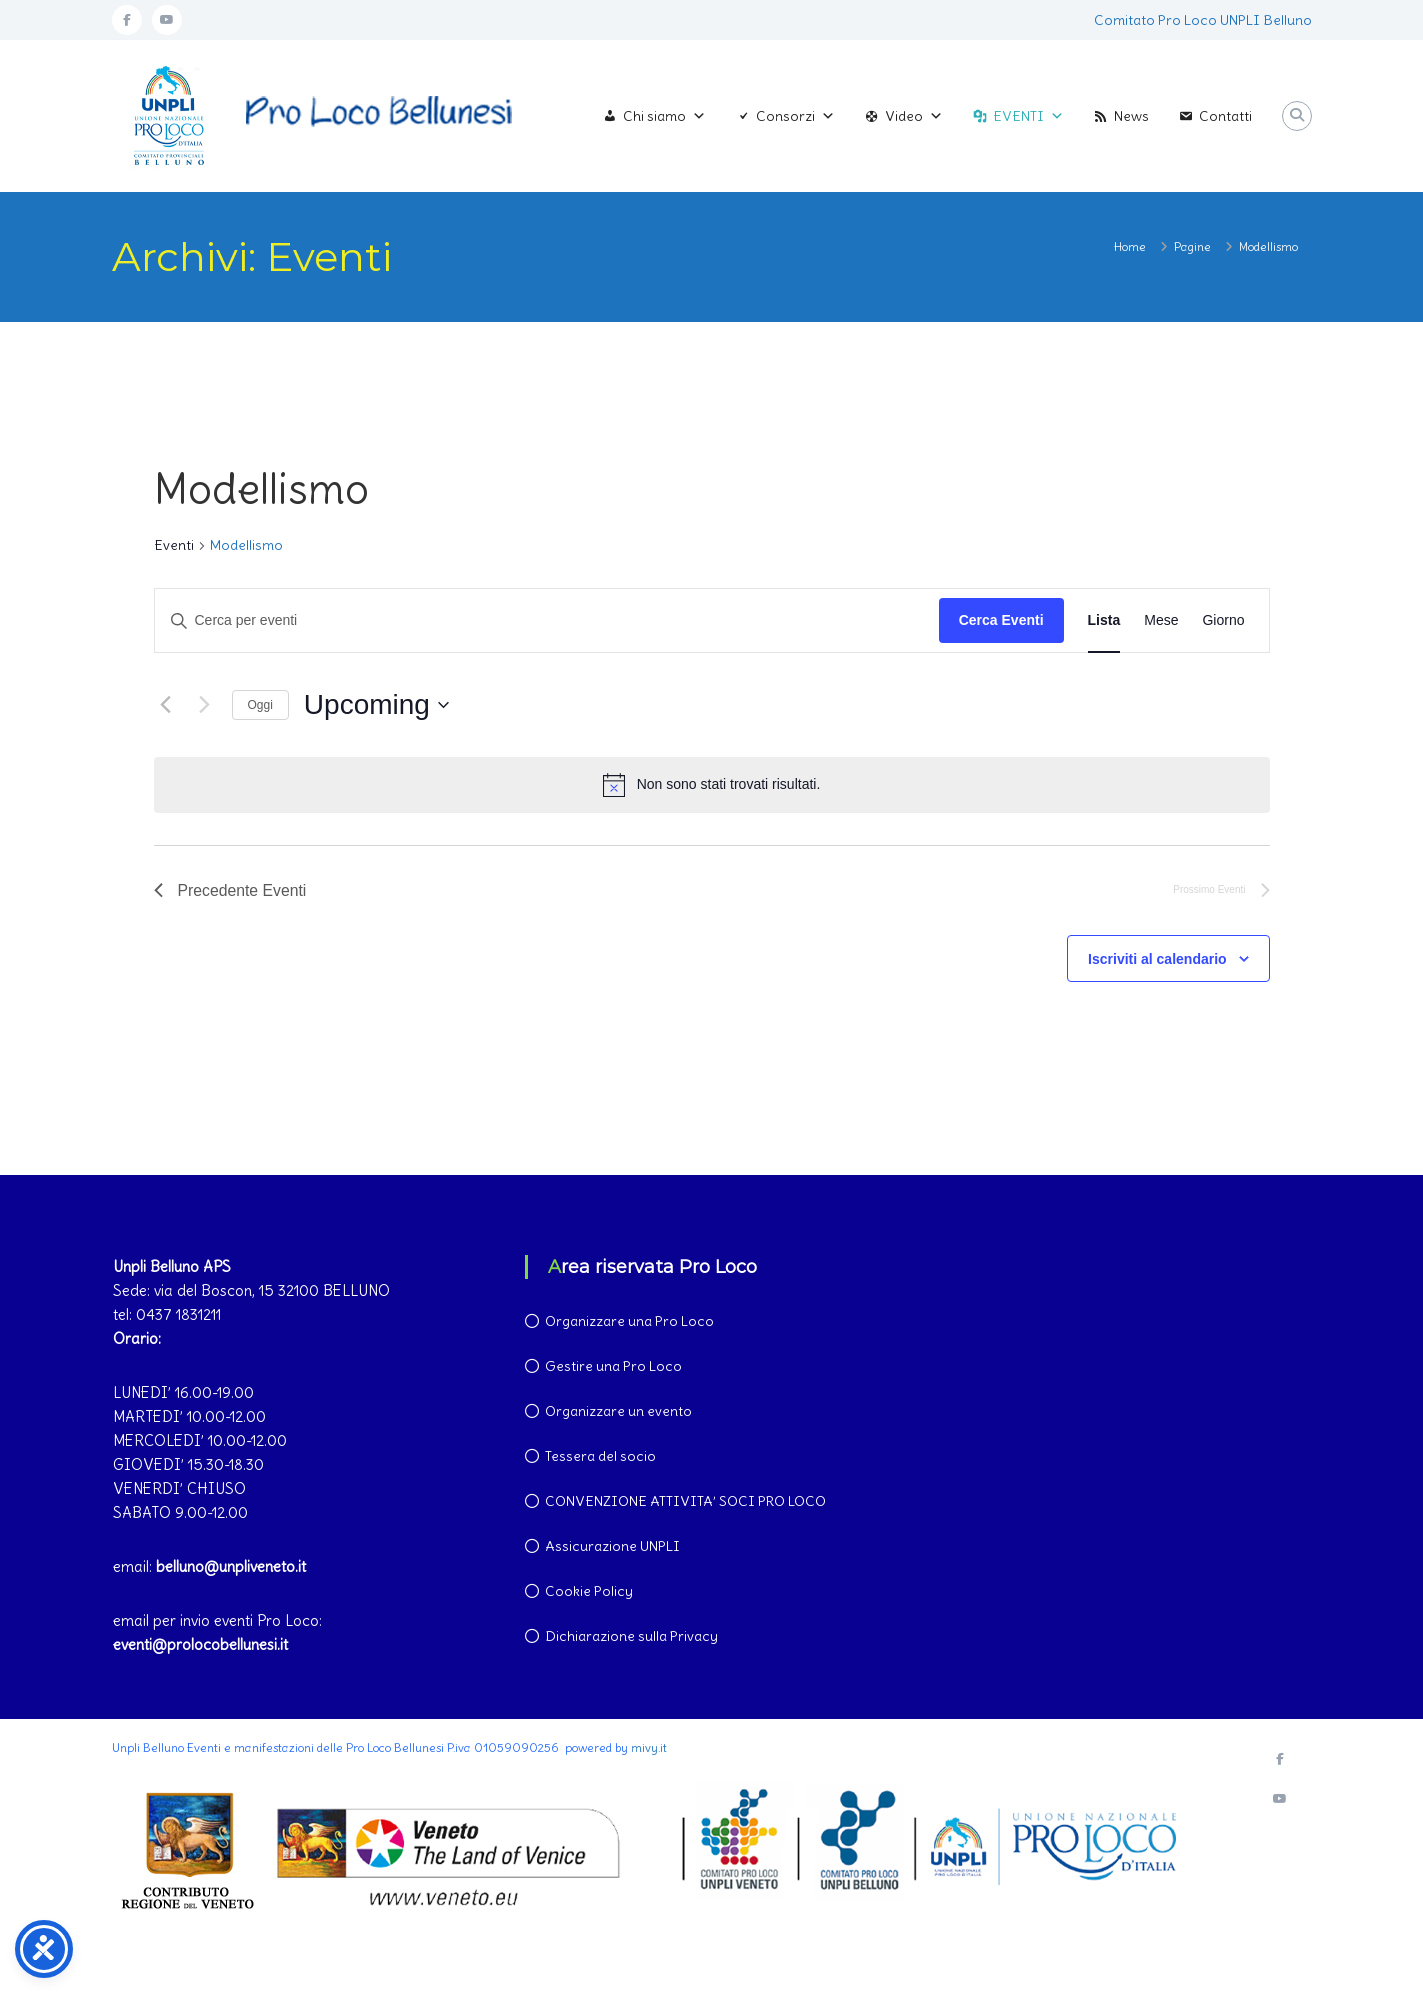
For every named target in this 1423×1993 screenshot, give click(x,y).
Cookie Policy (589, 1591)
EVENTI (1028, 116)
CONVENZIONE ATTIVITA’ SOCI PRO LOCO (685, 1501)
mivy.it (649, 1747)
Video (914, 116)
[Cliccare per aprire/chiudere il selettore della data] (376, 705)
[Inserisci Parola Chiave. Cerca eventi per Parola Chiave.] (547, 620)
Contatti (1225, 116)
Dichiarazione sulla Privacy (631, 1636)
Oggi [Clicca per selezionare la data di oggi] (260, 705)
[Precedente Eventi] (166, 705)
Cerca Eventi (1001, 620)
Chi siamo (664, 116)
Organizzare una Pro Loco (629, 1321)
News (1131, 116)
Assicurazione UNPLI (612, 1546)
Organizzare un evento (618, 1411)
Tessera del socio (600, 1456)
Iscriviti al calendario (1157, 960)
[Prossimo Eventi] (205, 705)
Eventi (174, 545)
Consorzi (795, 116)
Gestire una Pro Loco (613, 1366)
